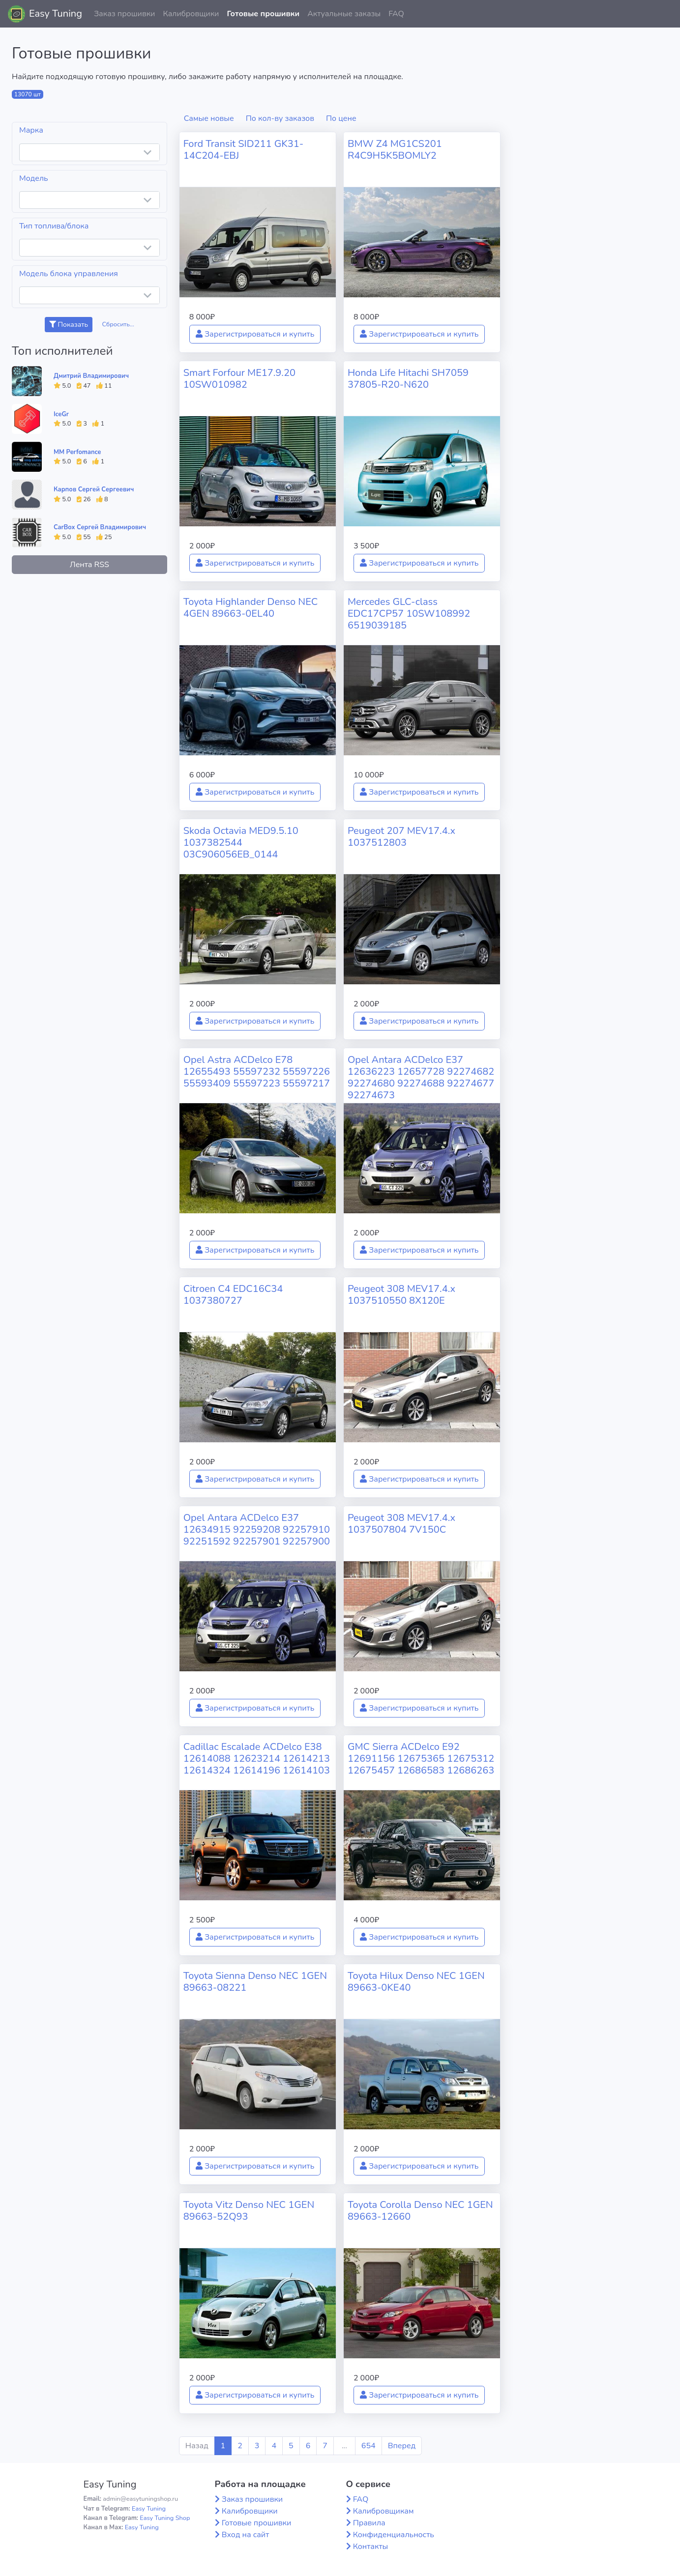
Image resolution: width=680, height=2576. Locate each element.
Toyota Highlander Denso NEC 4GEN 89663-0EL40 (250, 607)
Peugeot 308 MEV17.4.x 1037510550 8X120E (401, 1294)
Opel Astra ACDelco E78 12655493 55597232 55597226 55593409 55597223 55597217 (256, 1071)
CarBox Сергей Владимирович (100, 527)
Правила (369, 2523)
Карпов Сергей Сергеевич (94, 489)
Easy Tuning (55, 13)
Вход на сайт (245, 2534)
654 (368, 2445)
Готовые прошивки (263, 13)
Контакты (370, 2546)
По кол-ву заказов (280, 118)
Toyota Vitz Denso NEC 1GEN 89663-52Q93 (248, 2210)
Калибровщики (191, 13)
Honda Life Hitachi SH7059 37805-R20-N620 (408, 378)
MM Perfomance (77, 452)
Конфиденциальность (393, 2534)
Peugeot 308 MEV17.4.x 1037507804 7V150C (401, 1523)
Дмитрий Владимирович (91, 376)
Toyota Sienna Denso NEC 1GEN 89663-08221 (255, 1981)
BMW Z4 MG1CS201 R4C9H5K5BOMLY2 (395, 149)
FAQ (396, 13)
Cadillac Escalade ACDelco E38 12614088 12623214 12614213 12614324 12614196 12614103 (256, 1758)
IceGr (61, 414)
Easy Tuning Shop (165, 2518)
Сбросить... (118, 324)
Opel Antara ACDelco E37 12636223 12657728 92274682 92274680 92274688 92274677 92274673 (421, 1077)
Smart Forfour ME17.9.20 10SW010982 (239, 378)
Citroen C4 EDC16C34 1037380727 (233, 1294)
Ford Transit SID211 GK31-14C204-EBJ (243, 149)
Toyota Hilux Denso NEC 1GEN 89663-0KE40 (416, 1981)
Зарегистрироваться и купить (255, 334)
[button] (664, 14)
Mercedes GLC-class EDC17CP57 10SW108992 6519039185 (409, 613)
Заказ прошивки (124, 13)
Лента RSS (89, 564)
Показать (68, 324)
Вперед (401, 2445)
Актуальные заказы (344, 13)
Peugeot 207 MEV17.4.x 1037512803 (401, 836)
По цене (341, 118)
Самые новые (209, 118)
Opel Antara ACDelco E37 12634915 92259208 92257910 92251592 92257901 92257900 (256, 1529)
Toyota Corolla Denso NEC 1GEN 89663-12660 (420, 2210)
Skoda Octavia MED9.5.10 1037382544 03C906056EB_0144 (240, 842)
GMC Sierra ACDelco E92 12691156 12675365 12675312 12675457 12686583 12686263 (421, 1758)
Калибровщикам (383, 2511)
